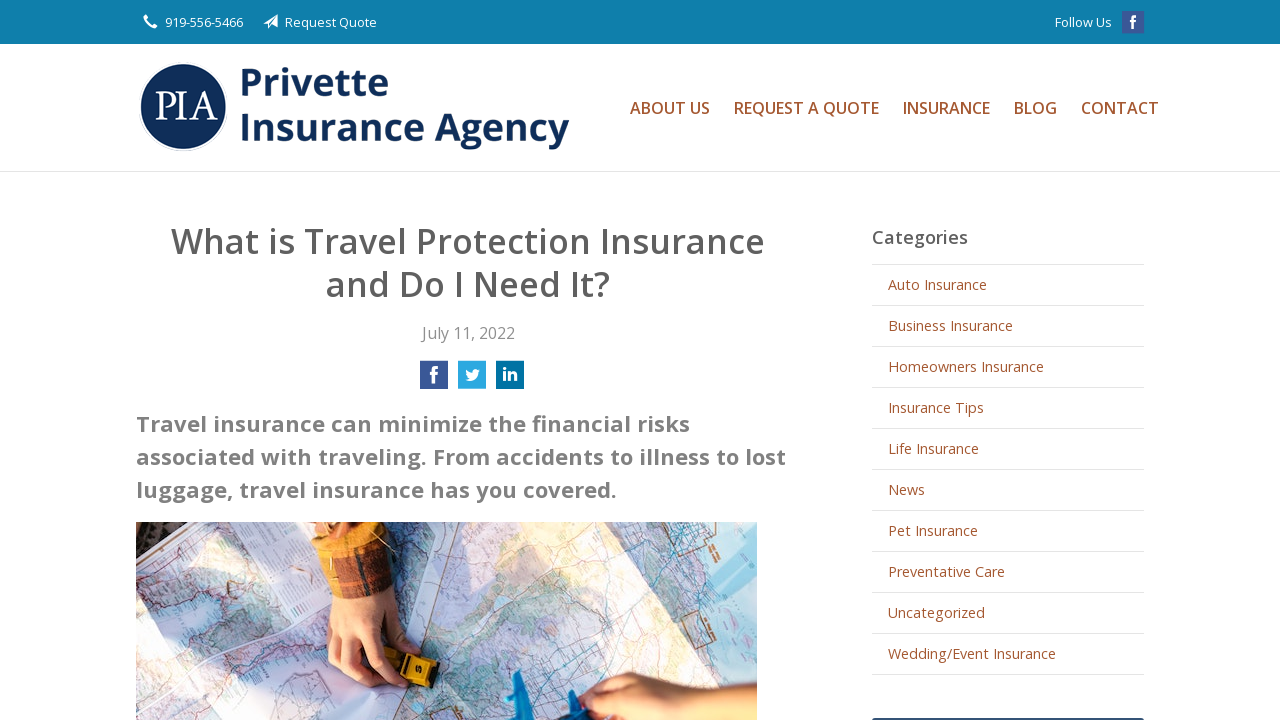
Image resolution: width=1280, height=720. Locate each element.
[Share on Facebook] (434, 381)
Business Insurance (950, 325)
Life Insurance (933, 448)
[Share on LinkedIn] (510, 381)
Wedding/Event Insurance (972, 653)
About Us (670, 108)
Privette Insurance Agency (361, 107)
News (906, 489)
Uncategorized (936, 612)
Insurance (946, 108)
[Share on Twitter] (472, 381)
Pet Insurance (933, 530)
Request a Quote (806, 108)
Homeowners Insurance (966, 366)
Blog (1035, 108)
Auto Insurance (937, 284)
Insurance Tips (936, 407)
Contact (1120, 108)
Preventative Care (946, 571)
